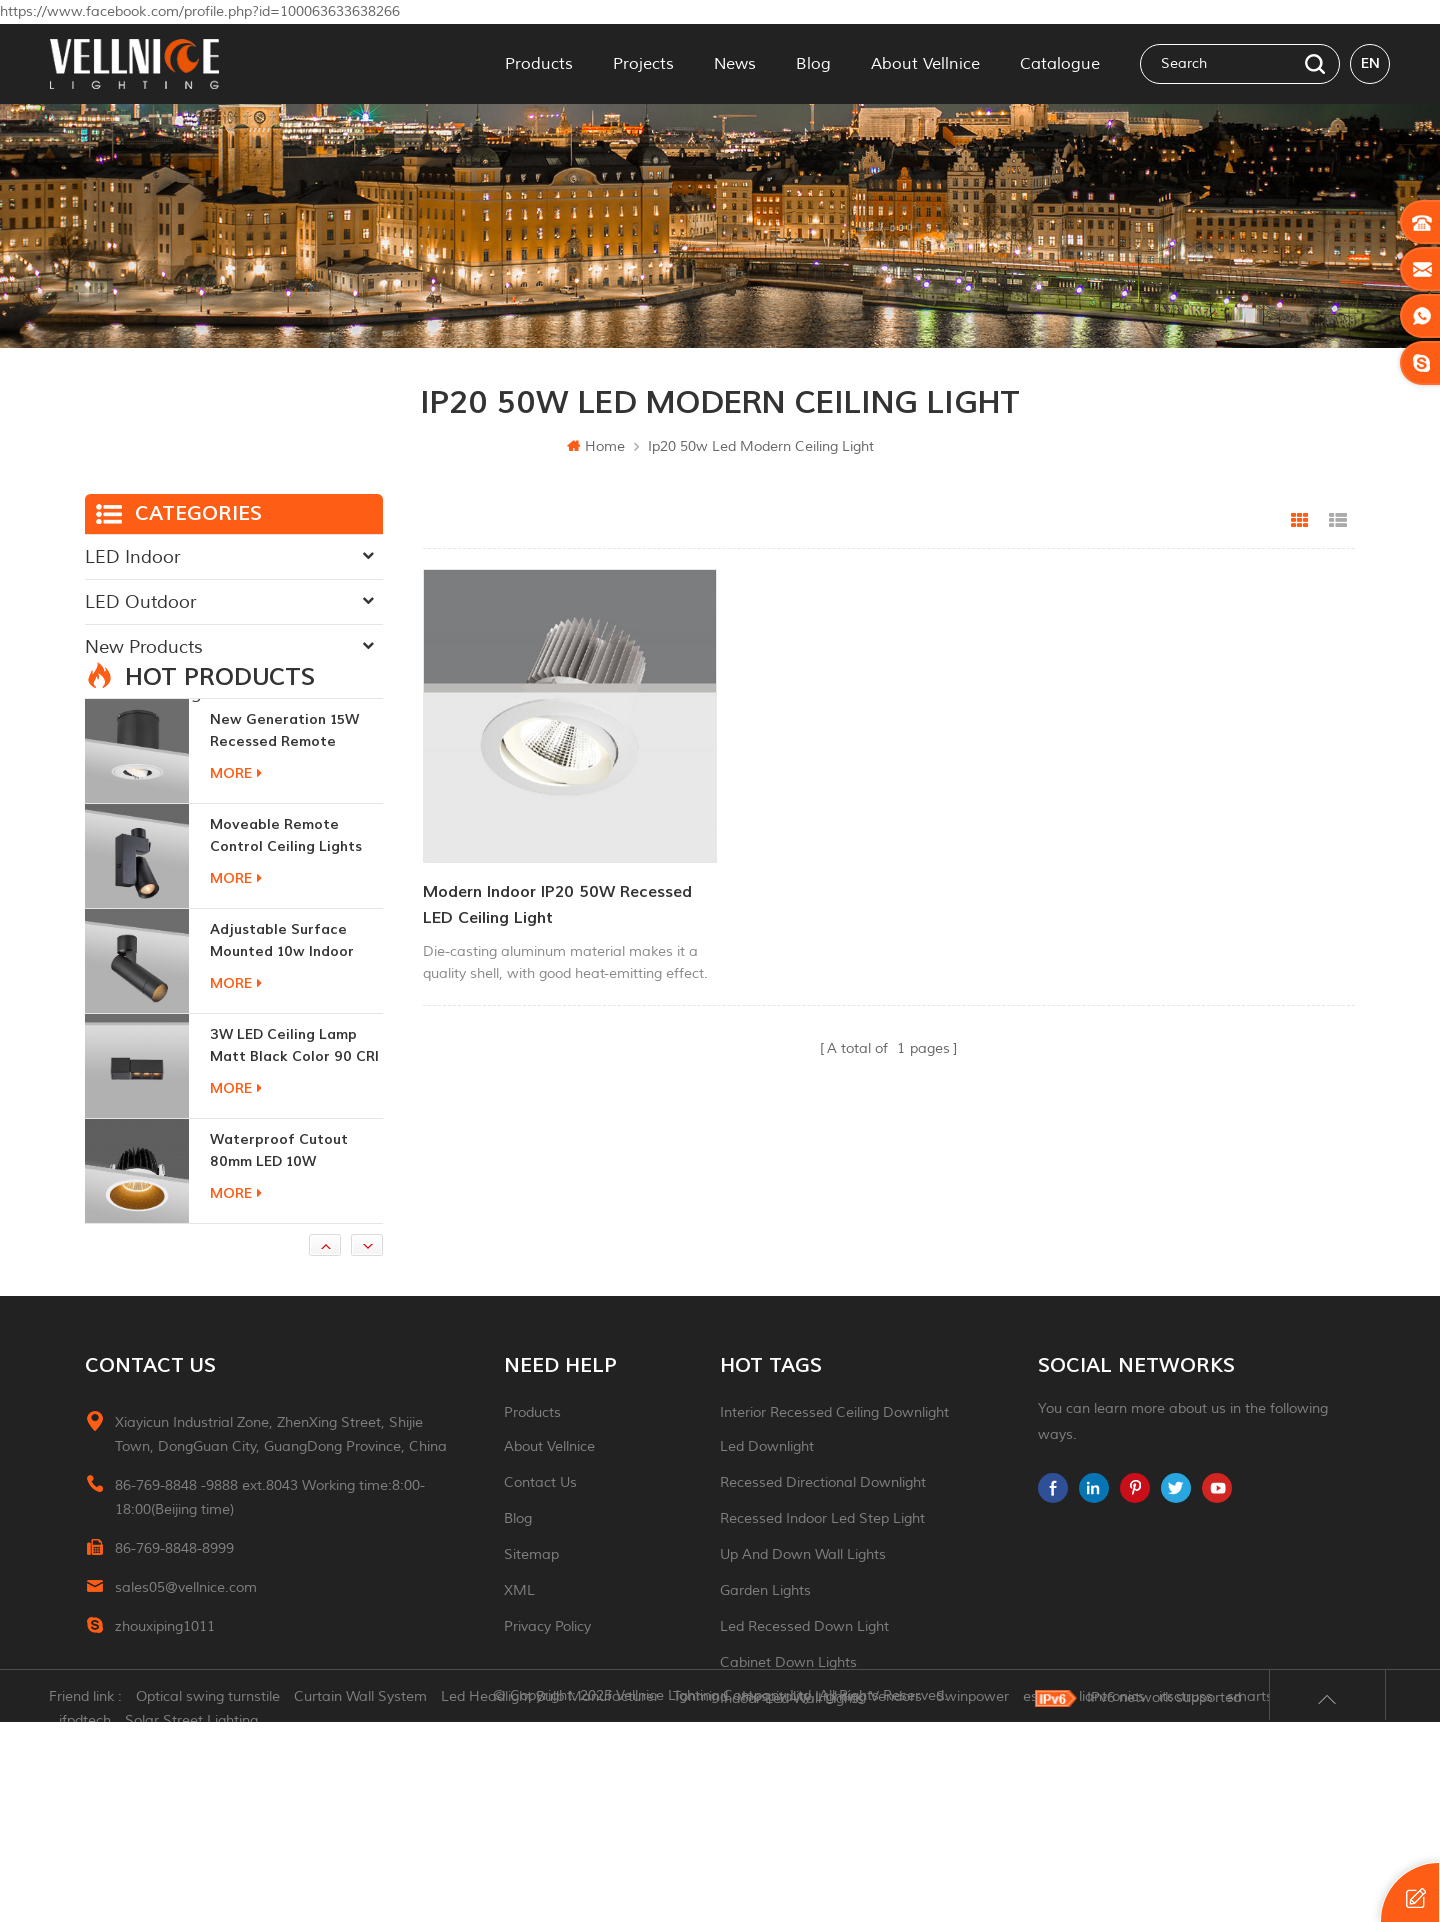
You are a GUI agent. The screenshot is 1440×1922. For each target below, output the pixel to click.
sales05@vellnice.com (186, 1673)
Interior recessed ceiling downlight (834, 1498)
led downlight (767, 1532)
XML (519, 1676)
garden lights (765, 1676)
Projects (643, 64)
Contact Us (540, 1568)
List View (1338, 521)
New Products (144, 647)
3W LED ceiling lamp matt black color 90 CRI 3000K (294, 1132)
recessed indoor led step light (822, 1604)
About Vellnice (925, 64)
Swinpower (973, 1896)
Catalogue (1060, 64)
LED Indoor (132, 557)
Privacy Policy (547, 1712)
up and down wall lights (803, 1640)
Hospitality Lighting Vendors (833, 1896)
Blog (813, 64)
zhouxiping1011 (165, 1712)
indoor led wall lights (792, 1784)
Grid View (1300, 521)
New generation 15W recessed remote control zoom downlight (296, 817)
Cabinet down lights (788, 1748)
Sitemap (531, 1640)
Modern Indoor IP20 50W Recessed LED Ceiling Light (557, 900)
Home (596, 446)
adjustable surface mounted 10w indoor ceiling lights (282, 1027)
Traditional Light (152, 692)
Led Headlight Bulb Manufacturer (551, 1896)
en (1370, 63)
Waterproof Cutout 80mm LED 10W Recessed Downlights (284, 1237)
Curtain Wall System (361, 1896)
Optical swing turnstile (209, 1896)
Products (539, 64)
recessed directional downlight (823, 1568)
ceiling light (759, 1820)
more (236, 859)
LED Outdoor (140, 602)
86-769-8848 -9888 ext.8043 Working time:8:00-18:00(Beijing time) (270, 1583)
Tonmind (701, 1896)
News (735, 64)
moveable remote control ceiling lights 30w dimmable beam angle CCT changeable (291, 922)
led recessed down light (804, 1712)
